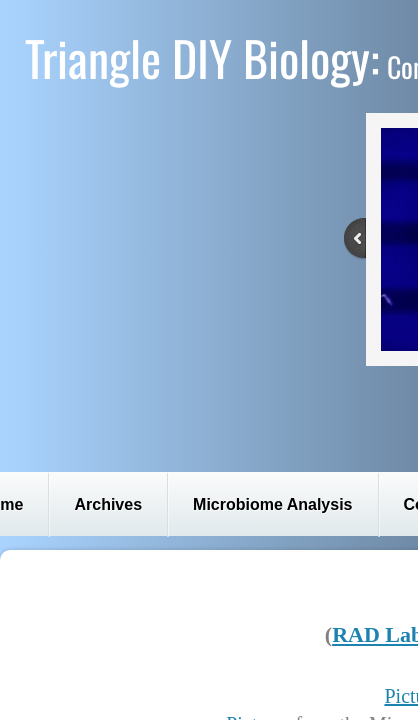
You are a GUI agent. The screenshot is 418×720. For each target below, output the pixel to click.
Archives (108, 504)
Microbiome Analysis (272, 504)
